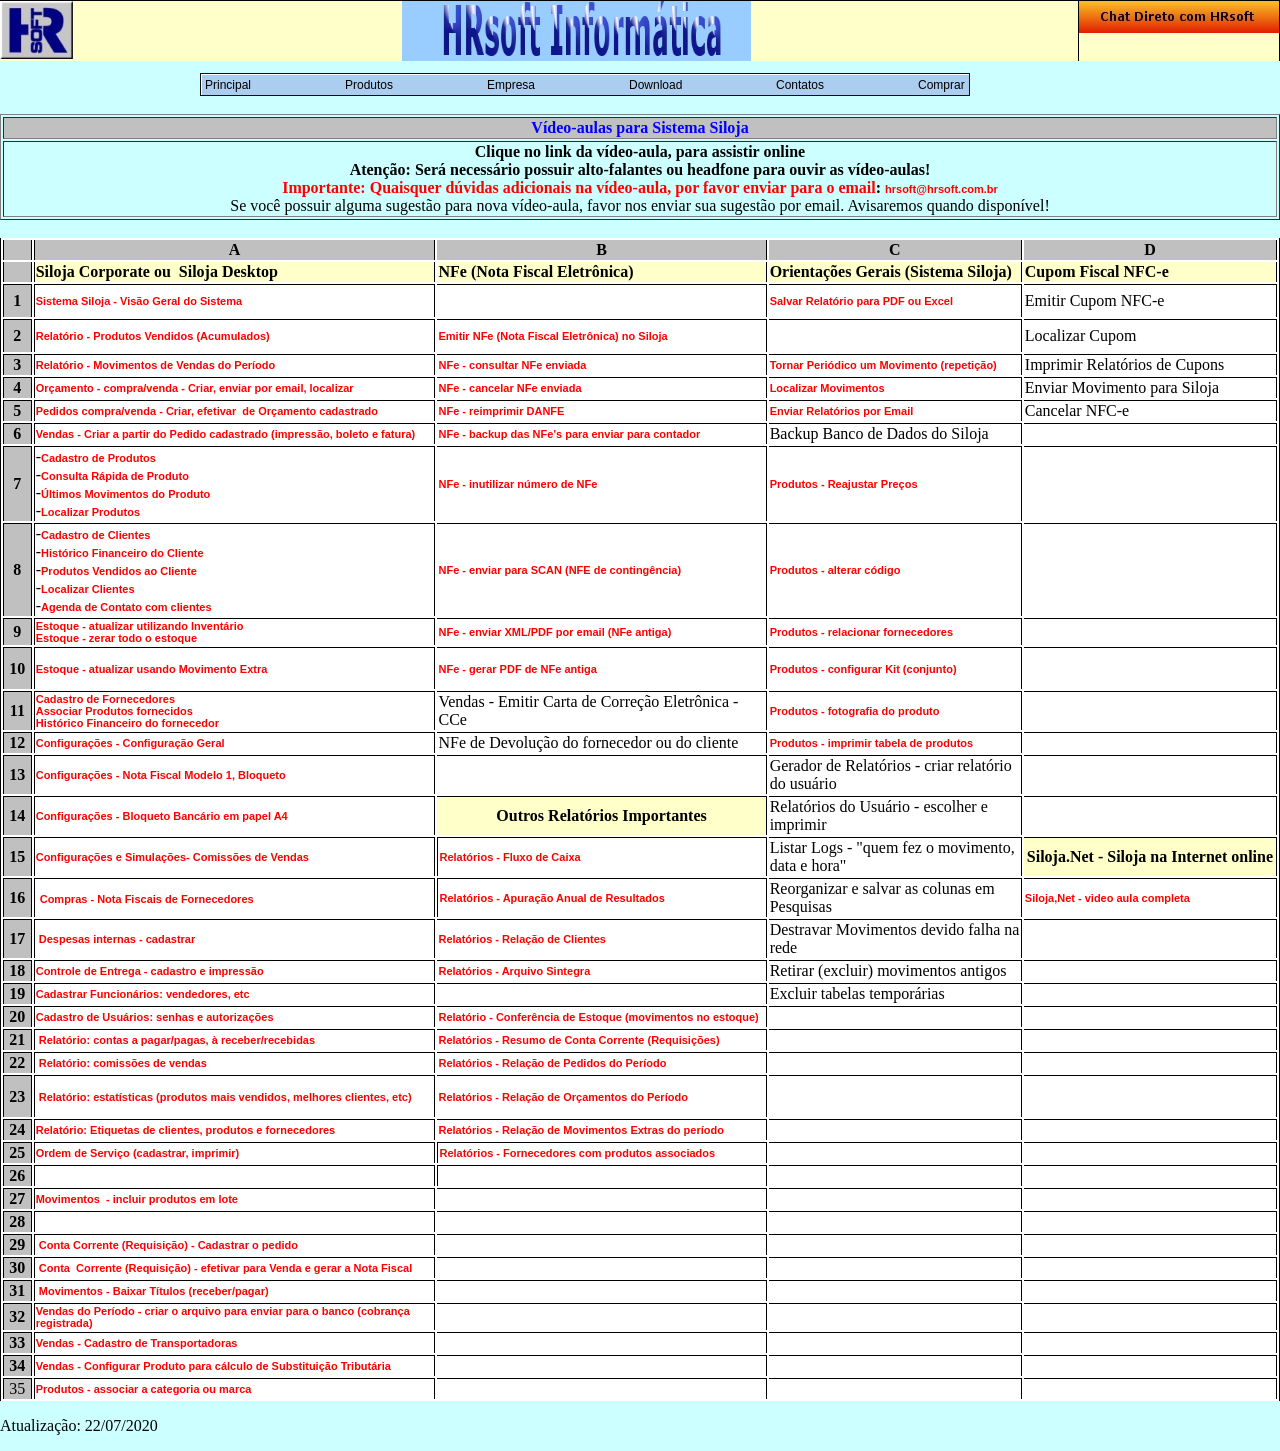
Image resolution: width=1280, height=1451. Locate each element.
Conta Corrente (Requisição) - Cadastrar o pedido (167, 1245)
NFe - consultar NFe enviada (512, 365)
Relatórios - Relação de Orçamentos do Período (562, 1097)
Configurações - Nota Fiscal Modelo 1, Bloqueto (161, 775)
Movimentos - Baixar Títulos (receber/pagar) (152, 1291)
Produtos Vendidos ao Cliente (119, 571)
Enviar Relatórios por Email (842, 411)
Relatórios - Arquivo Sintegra (514, 971)
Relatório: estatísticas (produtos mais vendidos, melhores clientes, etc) (224, 1097)
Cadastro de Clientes (95, 535)
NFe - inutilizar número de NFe (517, 484)
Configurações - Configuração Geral (130, 743)
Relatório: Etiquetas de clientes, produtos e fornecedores (186, 1130)
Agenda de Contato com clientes (126, 607)
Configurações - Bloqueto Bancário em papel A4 (162, 816)
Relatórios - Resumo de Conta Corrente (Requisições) (578, 1040)
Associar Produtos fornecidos (114, 711)
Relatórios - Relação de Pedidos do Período (552, 1063)
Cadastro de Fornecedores (105, 699)
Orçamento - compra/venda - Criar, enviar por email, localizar (195, 388)
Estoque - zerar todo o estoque (116, 638)
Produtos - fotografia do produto (855, 711)
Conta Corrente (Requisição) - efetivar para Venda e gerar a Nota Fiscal (224, 1268)
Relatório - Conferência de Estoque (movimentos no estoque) (598, 1017)
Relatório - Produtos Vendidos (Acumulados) (153, 336)
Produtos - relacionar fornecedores (861, 632)
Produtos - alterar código (835, 570)
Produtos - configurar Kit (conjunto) (863, 669)
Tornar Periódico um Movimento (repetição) (883, 365)
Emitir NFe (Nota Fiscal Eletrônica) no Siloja (552, 336)
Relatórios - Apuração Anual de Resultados (551, 898)
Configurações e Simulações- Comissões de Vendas (172, 857)
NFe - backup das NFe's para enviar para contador (569, 434)
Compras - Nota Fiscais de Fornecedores (147, 899)
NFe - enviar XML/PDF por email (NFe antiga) (554, 632)
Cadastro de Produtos (98, 458)
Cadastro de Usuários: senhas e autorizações (155, 1017)
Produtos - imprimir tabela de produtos (872, 743)
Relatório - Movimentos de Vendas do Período (156, 365)
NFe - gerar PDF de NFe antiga (517, 669)
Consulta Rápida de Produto (115, 476)
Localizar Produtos (90, 512)
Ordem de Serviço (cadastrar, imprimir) (138, 1153)
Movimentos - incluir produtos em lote (137, 1199)
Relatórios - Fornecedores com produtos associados (577, 1153)
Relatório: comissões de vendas (121, 1063)
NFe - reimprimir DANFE (501, 411)
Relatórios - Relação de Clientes (522, 939)
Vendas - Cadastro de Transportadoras (137, 1343)
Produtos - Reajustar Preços (844, 484)
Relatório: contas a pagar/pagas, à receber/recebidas (175, 1040)
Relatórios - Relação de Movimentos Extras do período (580, 1130)
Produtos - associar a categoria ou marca (144, 1389)
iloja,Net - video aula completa (1111, 898)
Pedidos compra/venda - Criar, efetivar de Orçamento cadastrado (207, 411)
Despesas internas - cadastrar (116, 939)
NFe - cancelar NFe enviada (509, 388)
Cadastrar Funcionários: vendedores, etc (143, 994)
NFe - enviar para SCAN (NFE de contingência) (559, 570)
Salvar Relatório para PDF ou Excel (861, 301)
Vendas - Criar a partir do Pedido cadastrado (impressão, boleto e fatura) (226, 434)
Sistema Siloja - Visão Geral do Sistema (139, 301)
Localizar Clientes (88, 589)
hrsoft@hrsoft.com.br (941, 189)
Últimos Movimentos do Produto (125, 494)
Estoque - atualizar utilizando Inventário (140, 626)
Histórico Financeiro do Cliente (122, 553)
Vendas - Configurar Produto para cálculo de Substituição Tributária (213, 1366)
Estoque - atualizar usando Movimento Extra (152, 669)
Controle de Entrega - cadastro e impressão (150, 971)
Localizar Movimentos (827, 388)
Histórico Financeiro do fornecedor (127, 723)
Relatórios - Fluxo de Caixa (509, 857)
